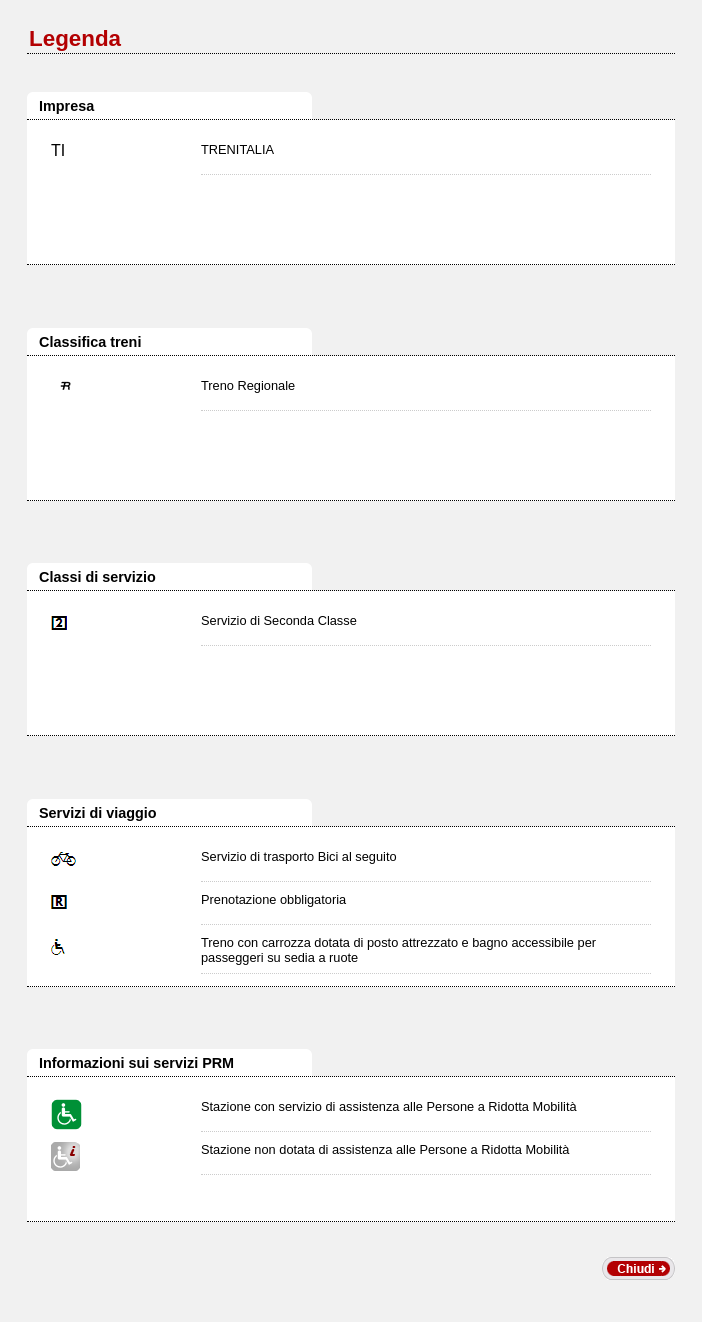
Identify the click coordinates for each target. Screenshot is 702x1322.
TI (58, 150)
